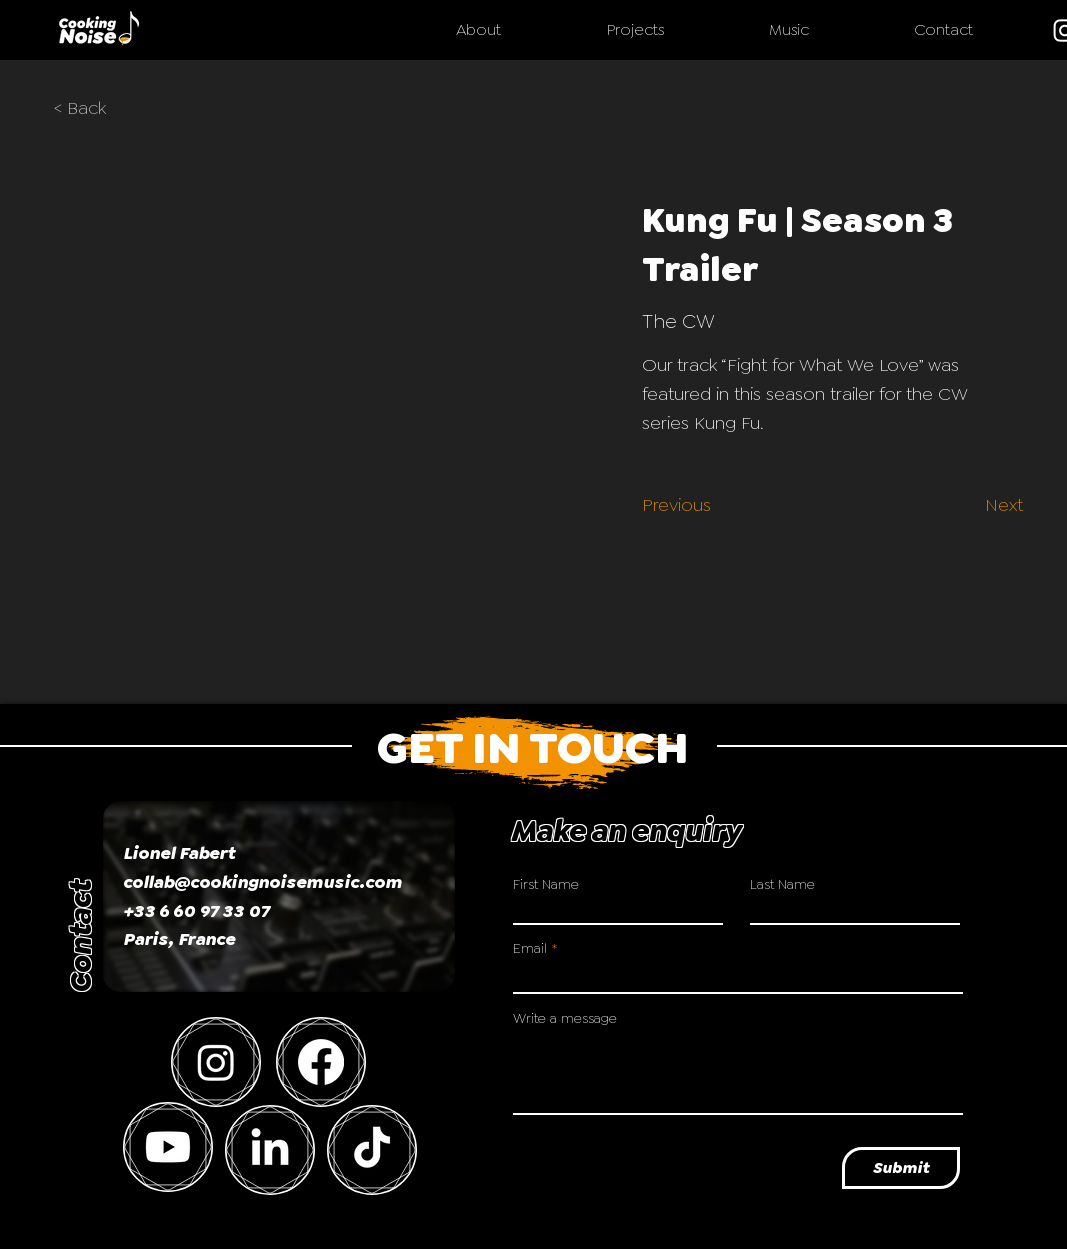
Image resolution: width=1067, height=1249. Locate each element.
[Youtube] (168, 1147)
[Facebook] (321, 1062)
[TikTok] (372, 1150)
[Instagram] (216, 1062)
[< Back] (94, 109)
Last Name (782, 884)
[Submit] (901, 1168)
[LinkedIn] (270, 1150)
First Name (546, 884)
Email (530, 948)
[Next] (992, 505)
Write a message (565, 1018)
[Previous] (682, 505)
